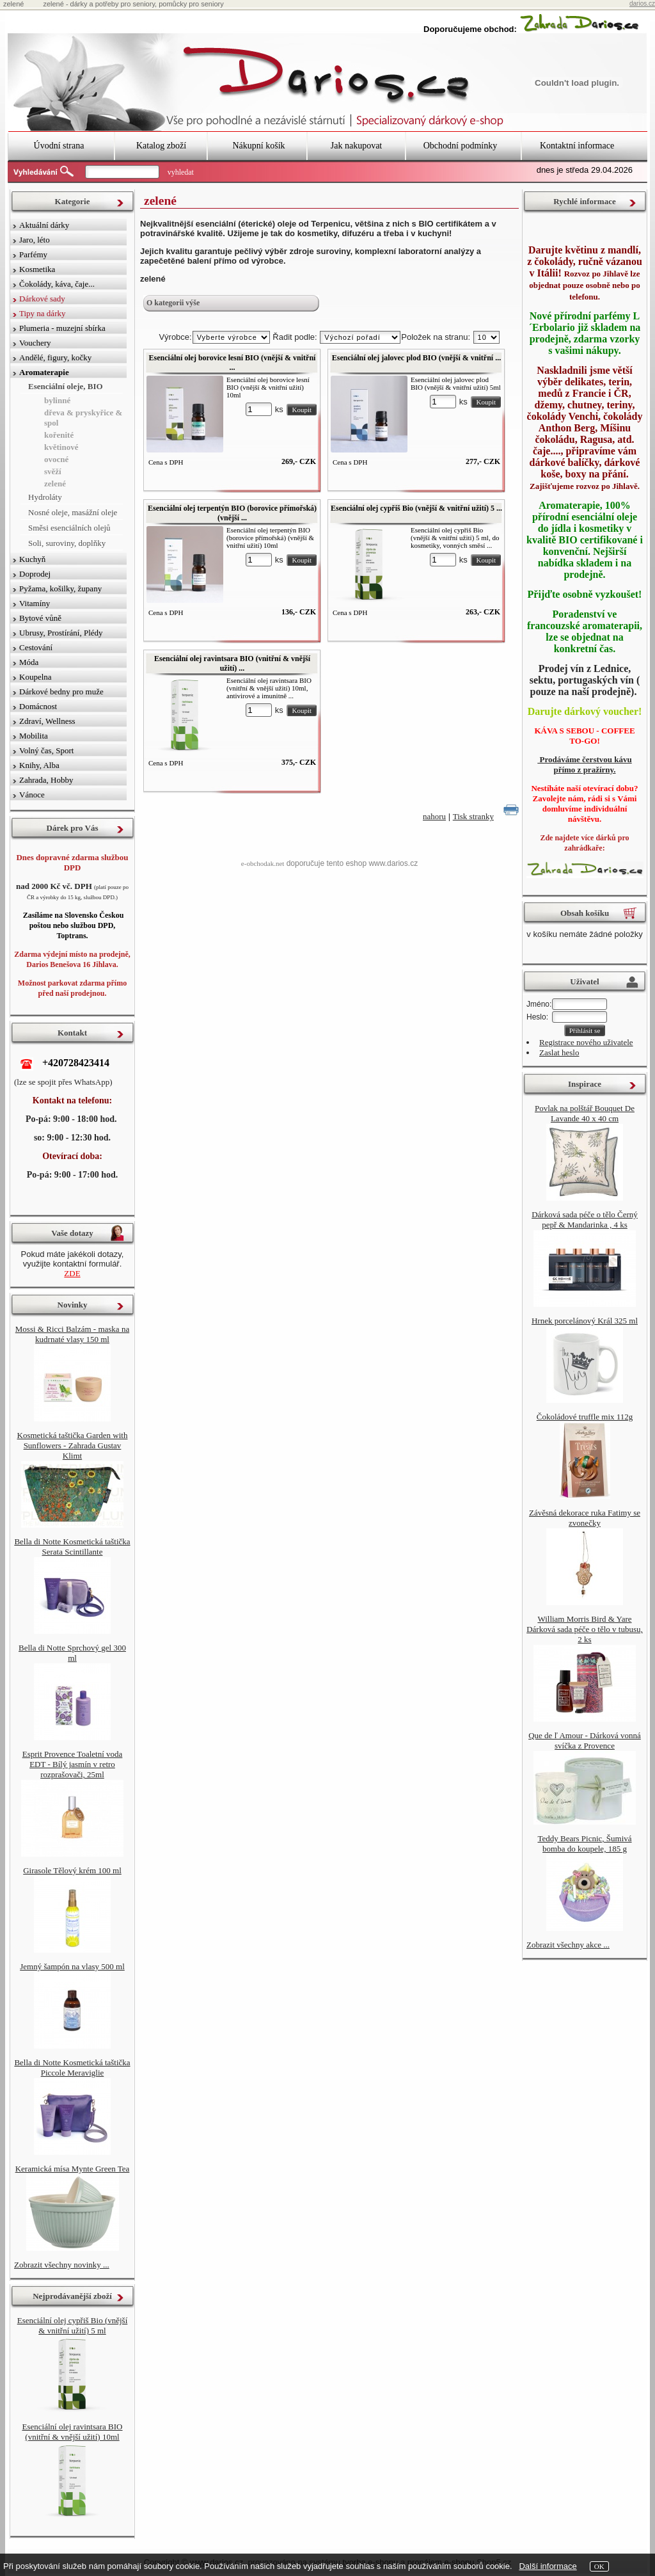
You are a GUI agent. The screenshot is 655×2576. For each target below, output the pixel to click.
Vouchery (35, 343)
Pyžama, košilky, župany (60, 588)
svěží (52, 471)
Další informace (547, 2566)
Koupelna (35, 677)
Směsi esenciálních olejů (69, 527)
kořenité (59, 435)
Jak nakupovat (356, 145)
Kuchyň (32, 559)
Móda (28, 662)
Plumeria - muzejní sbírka (62, 328)
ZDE (72, 1273)
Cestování (35, 647)
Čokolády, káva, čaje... (57, 284)
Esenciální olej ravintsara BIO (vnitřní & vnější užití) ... (232, 663)
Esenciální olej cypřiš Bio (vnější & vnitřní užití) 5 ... (416, 508)
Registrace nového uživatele (586, 1042)
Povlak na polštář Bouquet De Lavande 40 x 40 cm (585, 1113)
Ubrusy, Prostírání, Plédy (61, 632)
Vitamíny (34, 603)
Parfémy (33, 254)
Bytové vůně (40, 618)
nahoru (434, 816)
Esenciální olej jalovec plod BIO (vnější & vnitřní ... (416, 357)
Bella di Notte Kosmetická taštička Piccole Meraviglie (72, 2067)
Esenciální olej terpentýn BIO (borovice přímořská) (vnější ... (232, 513)
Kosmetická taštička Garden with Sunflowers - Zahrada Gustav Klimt (72, 1445)
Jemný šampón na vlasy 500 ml (72, 1966)
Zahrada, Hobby (46, 780)
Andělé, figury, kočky (55, 357)
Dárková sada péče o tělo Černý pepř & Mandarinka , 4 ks (585, 1219)
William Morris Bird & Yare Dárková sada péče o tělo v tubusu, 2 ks (584, 1629)
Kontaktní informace (577, 145)
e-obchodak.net (263, 863)
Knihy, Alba (39, 765)
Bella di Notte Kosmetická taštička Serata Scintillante (72, 1546)
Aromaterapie (44, 372)
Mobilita (33, 735)
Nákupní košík (258, 145)
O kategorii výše (173, 302)
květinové (61, 447)
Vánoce (32, 794)
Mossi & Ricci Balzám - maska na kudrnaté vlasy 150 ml (72, 1334)
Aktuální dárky (44, 225)
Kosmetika (37, 269)
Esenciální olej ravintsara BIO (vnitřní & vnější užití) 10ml (72, 2432)
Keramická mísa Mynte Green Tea (72, 2168)
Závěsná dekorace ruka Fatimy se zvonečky (584, 1518)
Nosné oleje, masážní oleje (72, 512)
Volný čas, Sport (46, 750)
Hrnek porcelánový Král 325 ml (585, 1320)
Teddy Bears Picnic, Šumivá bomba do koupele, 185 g (584, 1843)
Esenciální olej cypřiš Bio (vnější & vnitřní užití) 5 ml (72, 2325)
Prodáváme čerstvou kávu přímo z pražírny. (584, 764)
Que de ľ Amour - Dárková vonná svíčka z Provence (584, 1740)
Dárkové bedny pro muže (61, 691)
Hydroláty (45, 497)
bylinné (57, 400)
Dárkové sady (42, 298)
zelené (55, 483)
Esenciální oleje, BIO (65, 386)
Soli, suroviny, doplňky (67, 543)
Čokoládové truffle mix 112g (585, 1416)
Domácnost (38, 706)
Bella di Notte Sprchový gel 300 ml (72, 1653)
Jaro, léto (34, 239)
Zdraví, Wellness (47, 721)
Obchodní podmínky (460, 145)
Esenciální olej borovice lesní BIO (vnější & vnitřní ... (232, 362)
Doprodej (35, 574)
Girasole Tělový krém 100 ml (72, 1870)
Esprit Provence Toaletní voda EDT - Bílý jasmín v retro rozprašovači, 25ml (72, 1764)
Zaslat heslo (559, 1052)
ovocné (56, 459)
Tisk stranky (473, 816)
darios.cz (642, 3)
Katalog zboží (161, 145)
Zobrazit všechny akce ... (568, 1944)
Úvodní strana (59, 145)
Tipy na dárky (42, 313)
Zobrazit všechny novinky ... (61, 2264)
